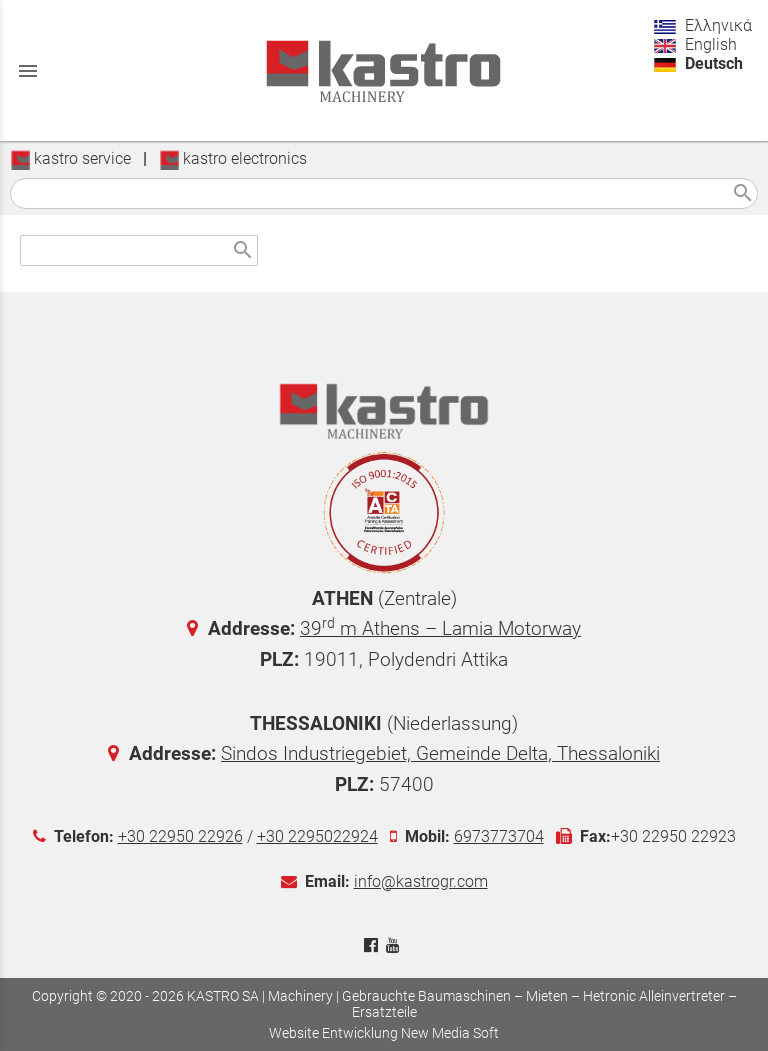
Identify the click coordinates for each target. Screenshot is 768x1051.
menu (28, 71)
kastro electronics (233, 158)
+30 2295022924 (317, 836)
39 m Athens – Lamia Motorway (440, 628)
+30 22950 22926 (180, 836)
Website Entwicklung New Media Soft (384, 1033)
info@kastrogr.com (421, 881)
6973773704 (499, 836)
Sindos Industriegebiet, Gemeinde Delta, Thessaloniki (440, 753)
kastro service (70, 158)
